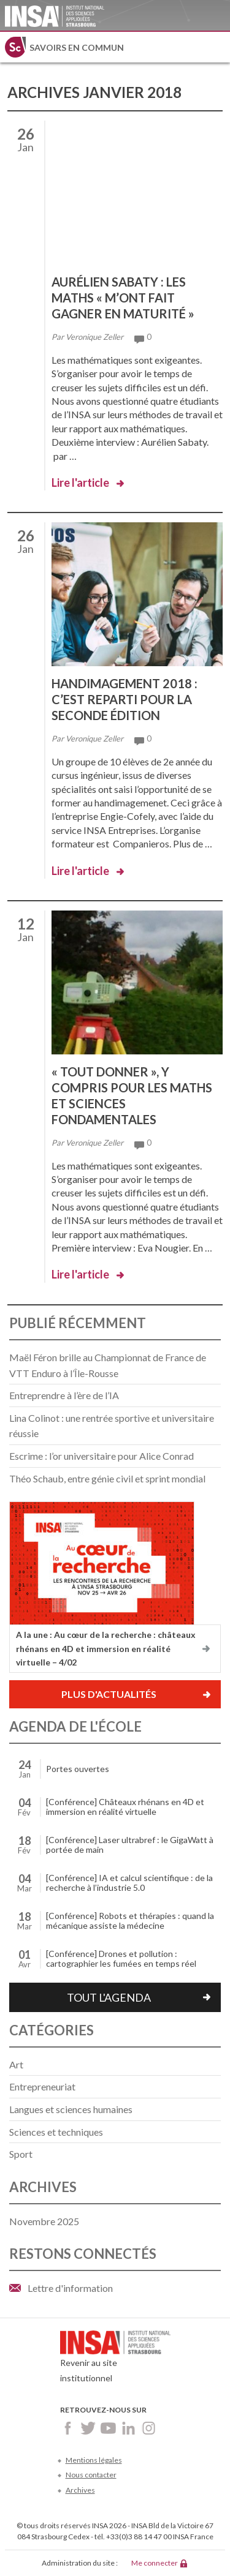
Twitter (88, 2428)
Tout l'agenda (109, 1997)
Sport (21, 2154)
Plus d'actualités (108, 1694)
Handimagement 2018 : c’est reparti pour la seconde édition (124, 699)
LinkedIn (128, 2428)
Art (16, 2064)
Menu (214, 47)
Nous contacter (91, 2474)
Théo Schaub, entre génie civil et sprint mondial (107, 1478)
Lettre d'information (70, 2288)
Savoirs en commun (76, 47)
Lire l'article (80, 482)
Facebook (67, 2428)
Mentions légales (94, 2460)
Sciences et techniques (56, 2132)
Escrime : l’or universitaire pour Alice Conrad (101, 1456)
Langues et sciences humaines (70, 2109)
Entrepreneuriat (42, 2086)
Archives (80, 2490)
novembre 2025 (44, 2221)
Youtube (108, 2428)
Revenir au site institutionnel (115, 2360)
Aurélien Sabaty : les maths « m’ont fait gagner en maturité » (123, 297)
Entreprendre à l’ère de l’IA (64, 1395)
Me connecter (154, 2562)
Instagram (148, 2428)
